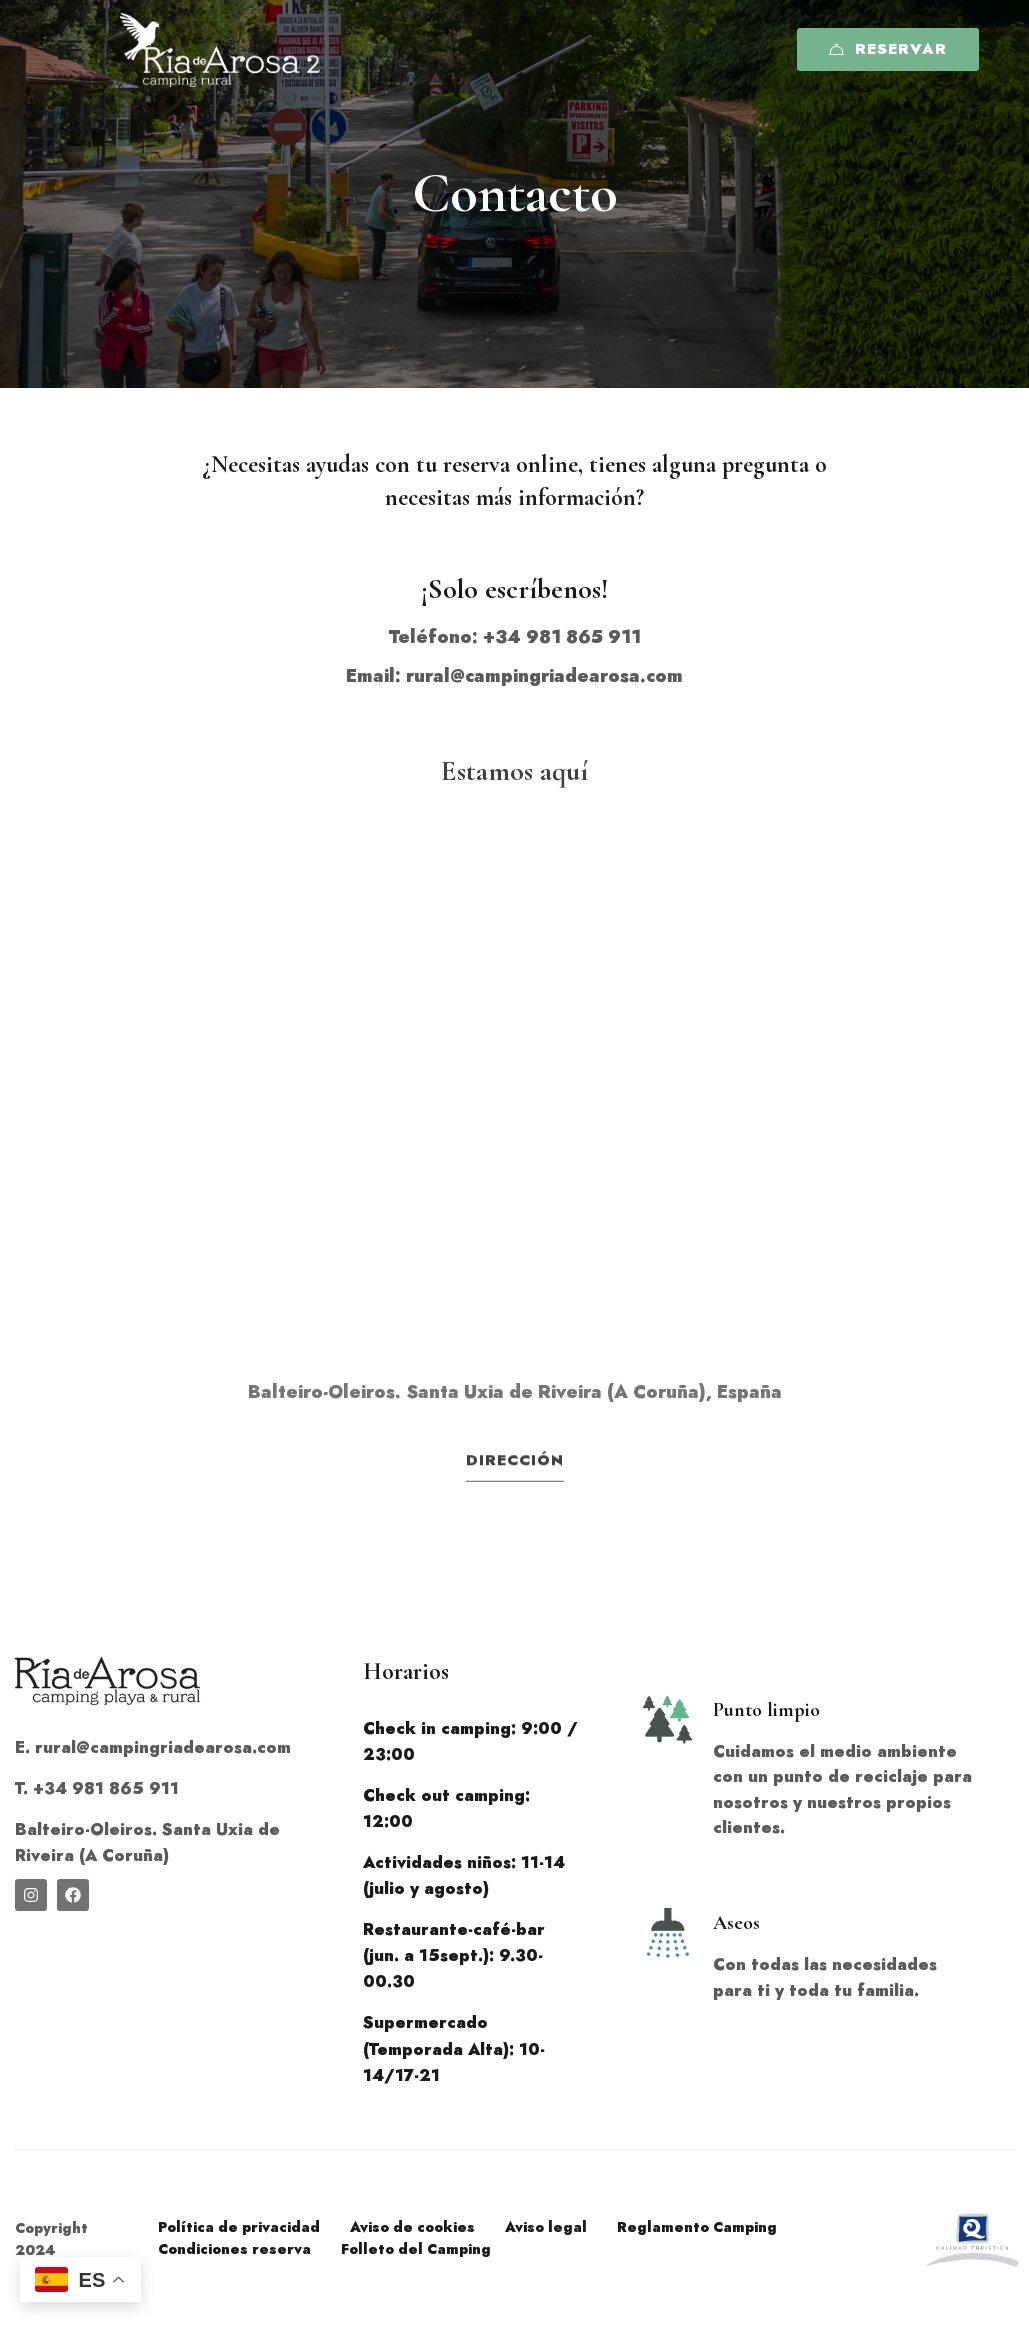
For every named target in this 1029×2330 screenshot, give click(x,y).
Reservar (888, 49)
